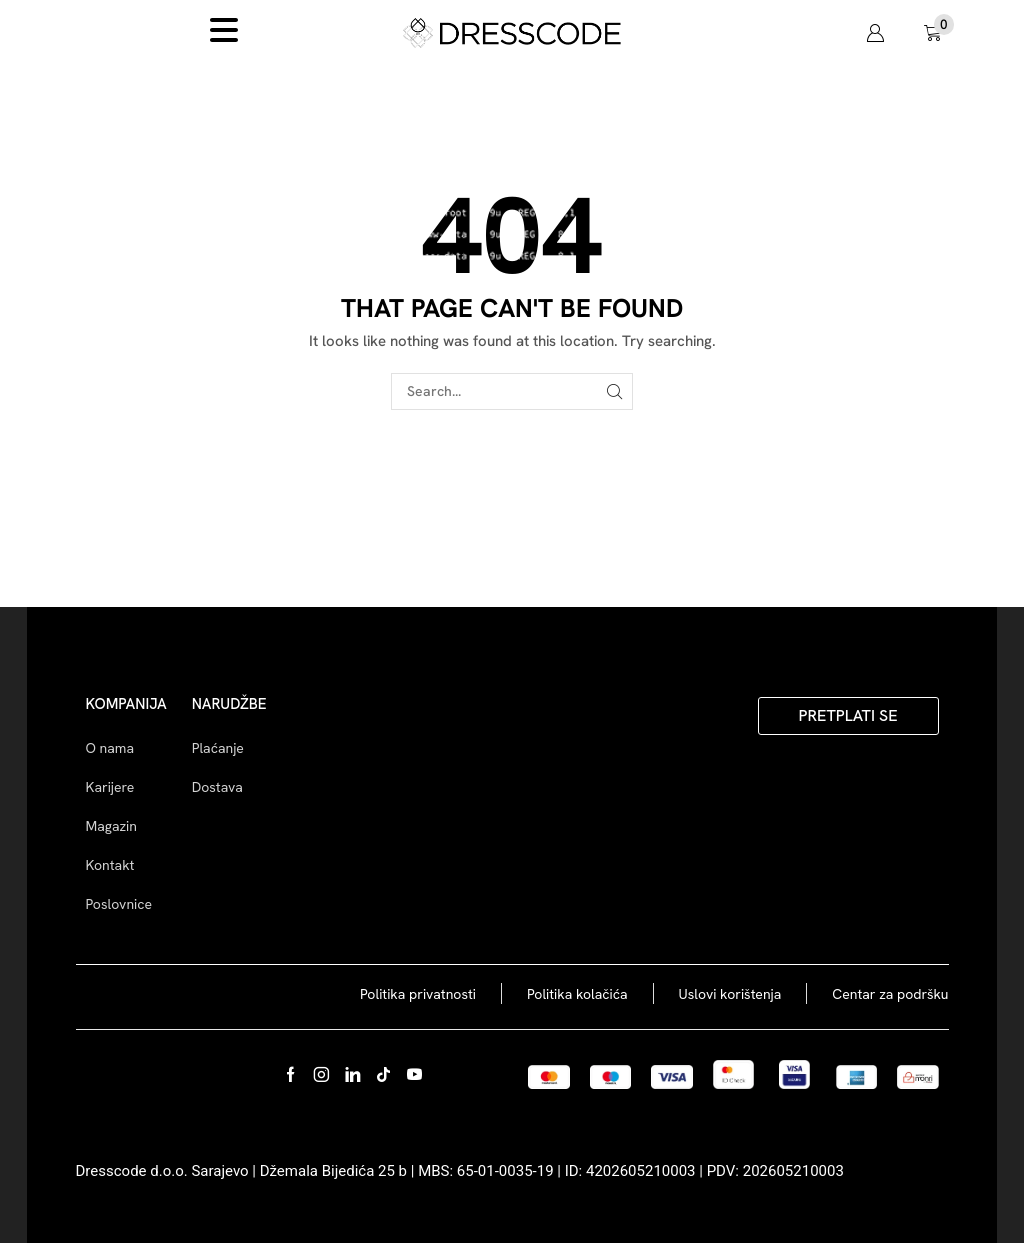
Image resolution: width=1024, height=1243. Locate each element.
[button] (875, 33)
